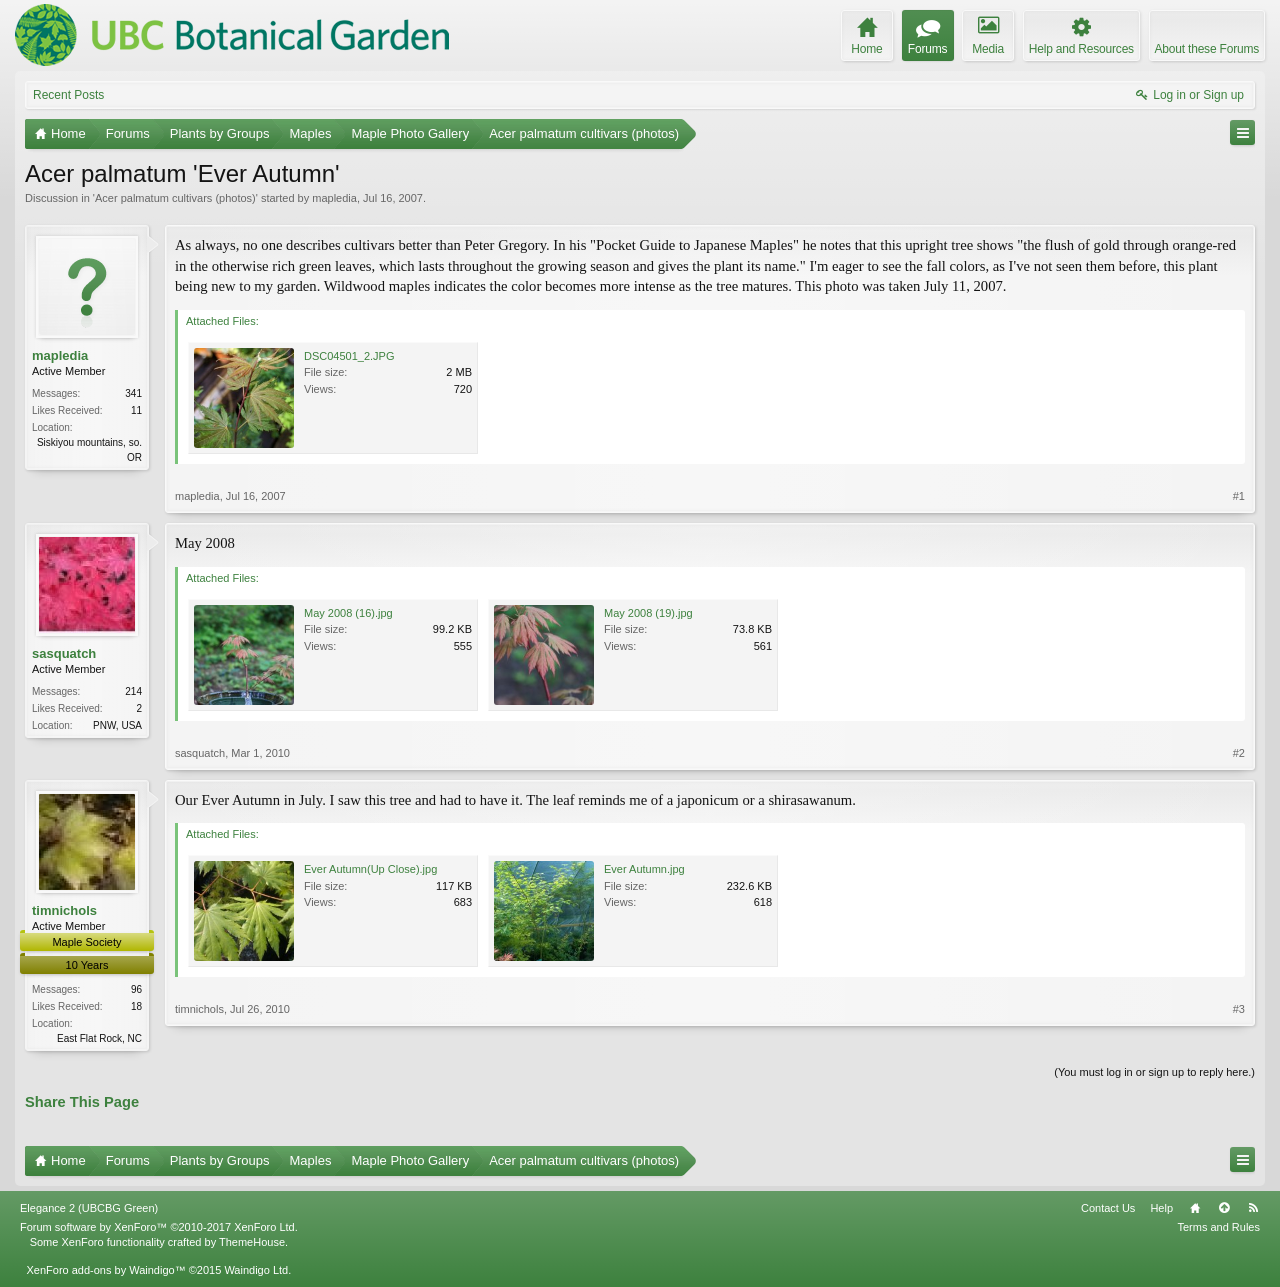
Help (1161, 1210)
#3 (1239, 1036)
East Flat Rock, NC (99, 1038)
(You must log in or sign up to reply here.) (1154, 1074)
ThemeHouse (252, 1243)
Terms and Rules (1218, 1229)
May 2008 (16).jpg (348, 613)
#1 (1239, 496)
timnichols (64, 910)
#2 (1239, 753)
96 (136, 989)
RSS (1253, 1210)
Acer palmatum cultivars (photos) (175, 198)
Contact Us (1108, 1210)
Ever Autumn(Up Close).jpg (370, 869)
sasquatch (64, 653)
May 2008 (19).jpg (648, 613)
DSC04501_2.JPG (349, 356)
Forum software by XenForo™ (159, 1229)
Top (1224, 1210)
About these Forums (1207, 49)
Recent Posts (68, 95)
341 (133, 393)
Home (1195, 1210)
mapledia (334, 198)
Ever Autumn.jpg (644, 869)
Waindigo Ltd (256, 1272)
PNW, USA (117, 725)
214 (133, 691)
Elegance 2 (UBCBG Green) (89, 1210)
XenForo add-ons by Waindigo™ (105, 1272)
